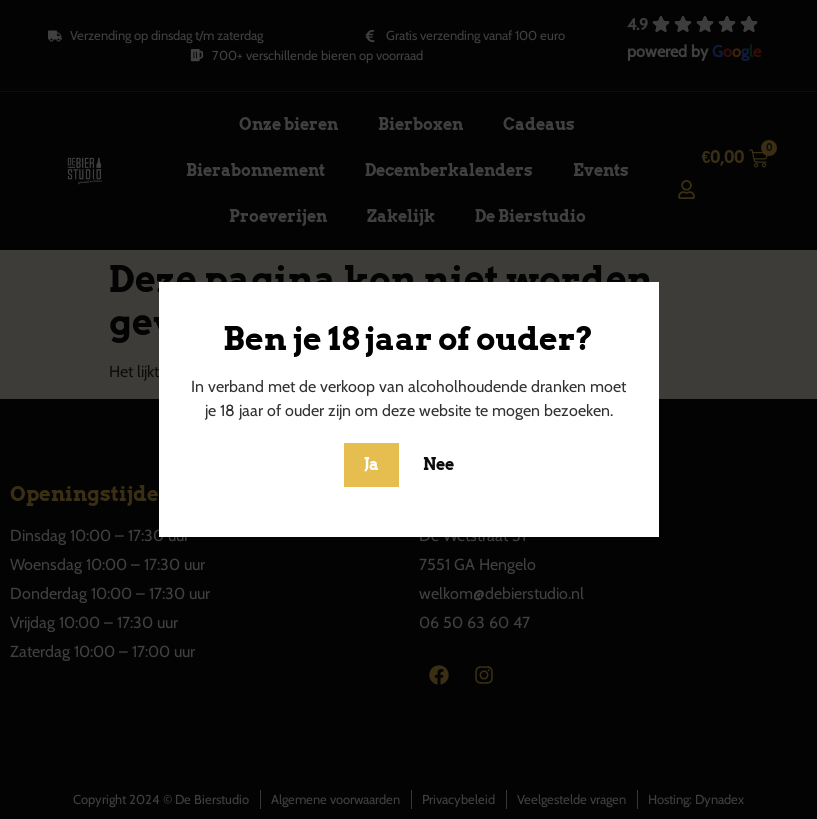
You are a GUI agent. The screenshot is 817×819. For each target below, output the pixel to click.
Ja (371, 464)
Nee (438, 464)
